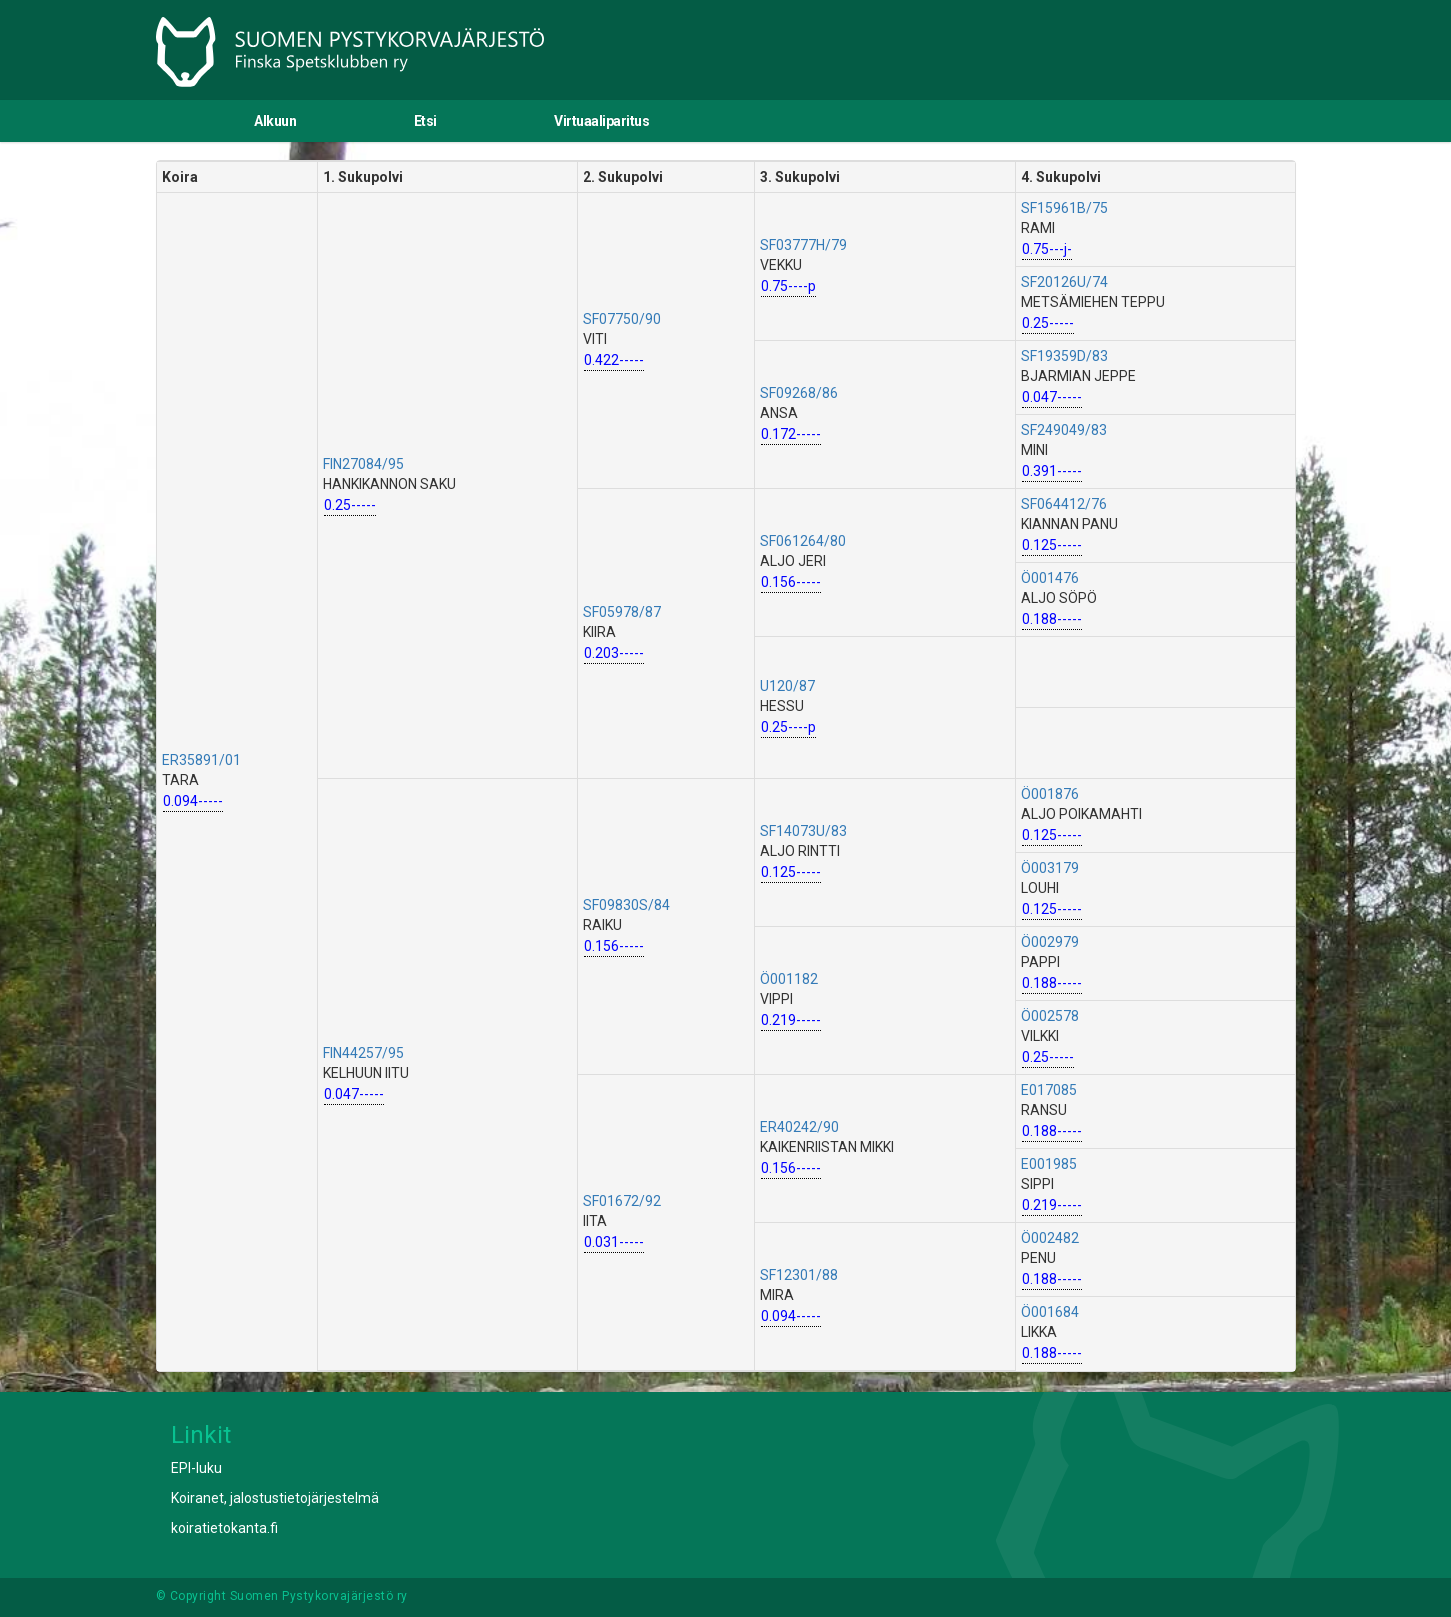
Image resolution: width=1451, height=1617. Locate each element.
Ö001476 (1050, 578)
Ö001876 (1050, 794)
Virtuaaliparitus (601, 121)
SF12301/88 (799, 1275)
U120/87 (787, 686)
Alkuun (275, 121)
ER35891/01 (201, 760)
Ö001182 (789, 979)
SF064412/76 (1064, 504)
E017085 (1049, 1090)
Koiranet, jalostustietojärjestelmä (275, 1498)
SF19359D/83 (1064, 356)
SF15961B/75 (1064, 208)
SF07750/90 (622, 319)
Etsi (425, 121)
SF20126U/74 (1064, 282)
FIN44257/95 (363, 1053)
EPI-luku (196, 1468)
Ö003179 (1050, 868)
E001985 (1049, 1164)
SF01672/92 (622, 1201)
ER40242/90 (799, 1127)
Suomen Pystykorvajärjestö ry (319, 1596)
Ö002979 (1050, 942)
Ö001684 (1050, 1312)
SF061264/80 (803, 541)
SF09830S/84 (626, 905)
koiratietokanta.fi (224, 1528)
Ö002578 (1050, 1016)
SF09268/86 (799, 393)
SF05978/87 (622, 612)
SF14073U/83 (803, 831)
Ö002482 (1050, 1238)
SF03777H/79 (803, 245)
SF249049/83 (1064, 430)
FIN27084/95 (363, 464)
